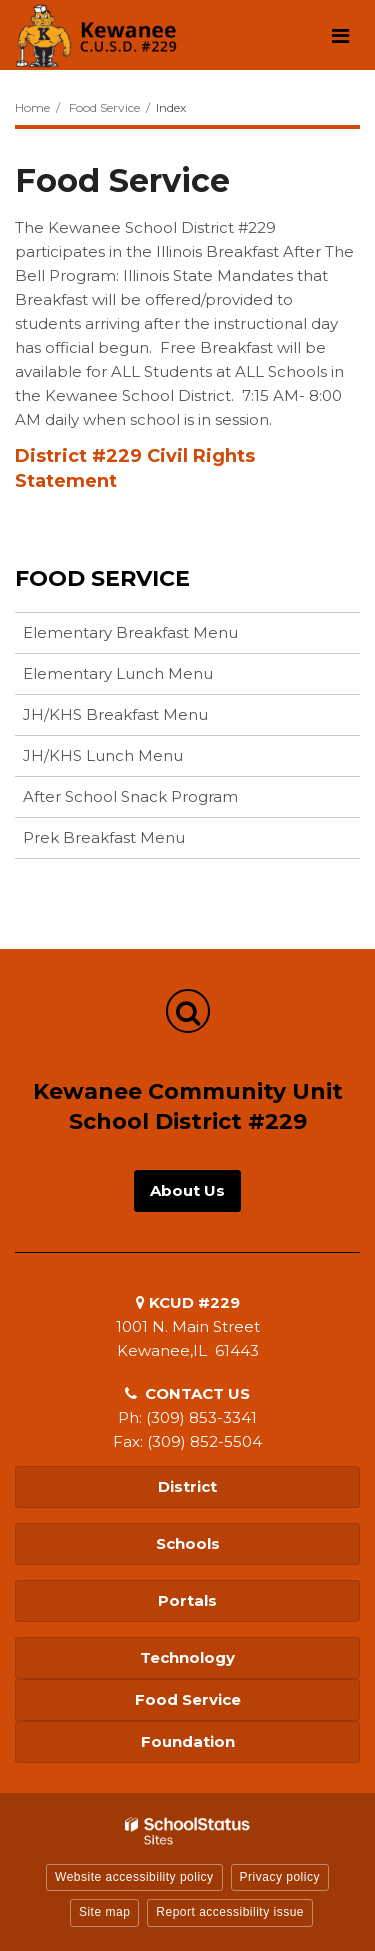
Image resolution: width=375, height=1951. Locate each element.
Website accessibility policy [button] (134, 1877)
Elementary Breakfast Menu (130, 632)
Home (32, 107)
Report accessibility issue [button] (230, 1912)
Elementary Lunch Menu (118, 673)
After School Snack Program (130, 796)
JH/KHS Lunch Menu (103, 755)
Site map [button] (104, 1912)
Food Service (104, 107)
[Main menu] (340, 35)
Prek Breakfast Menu (104, 837)
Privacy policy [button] (280, 1877)
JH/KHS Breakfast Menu (115, 714)
